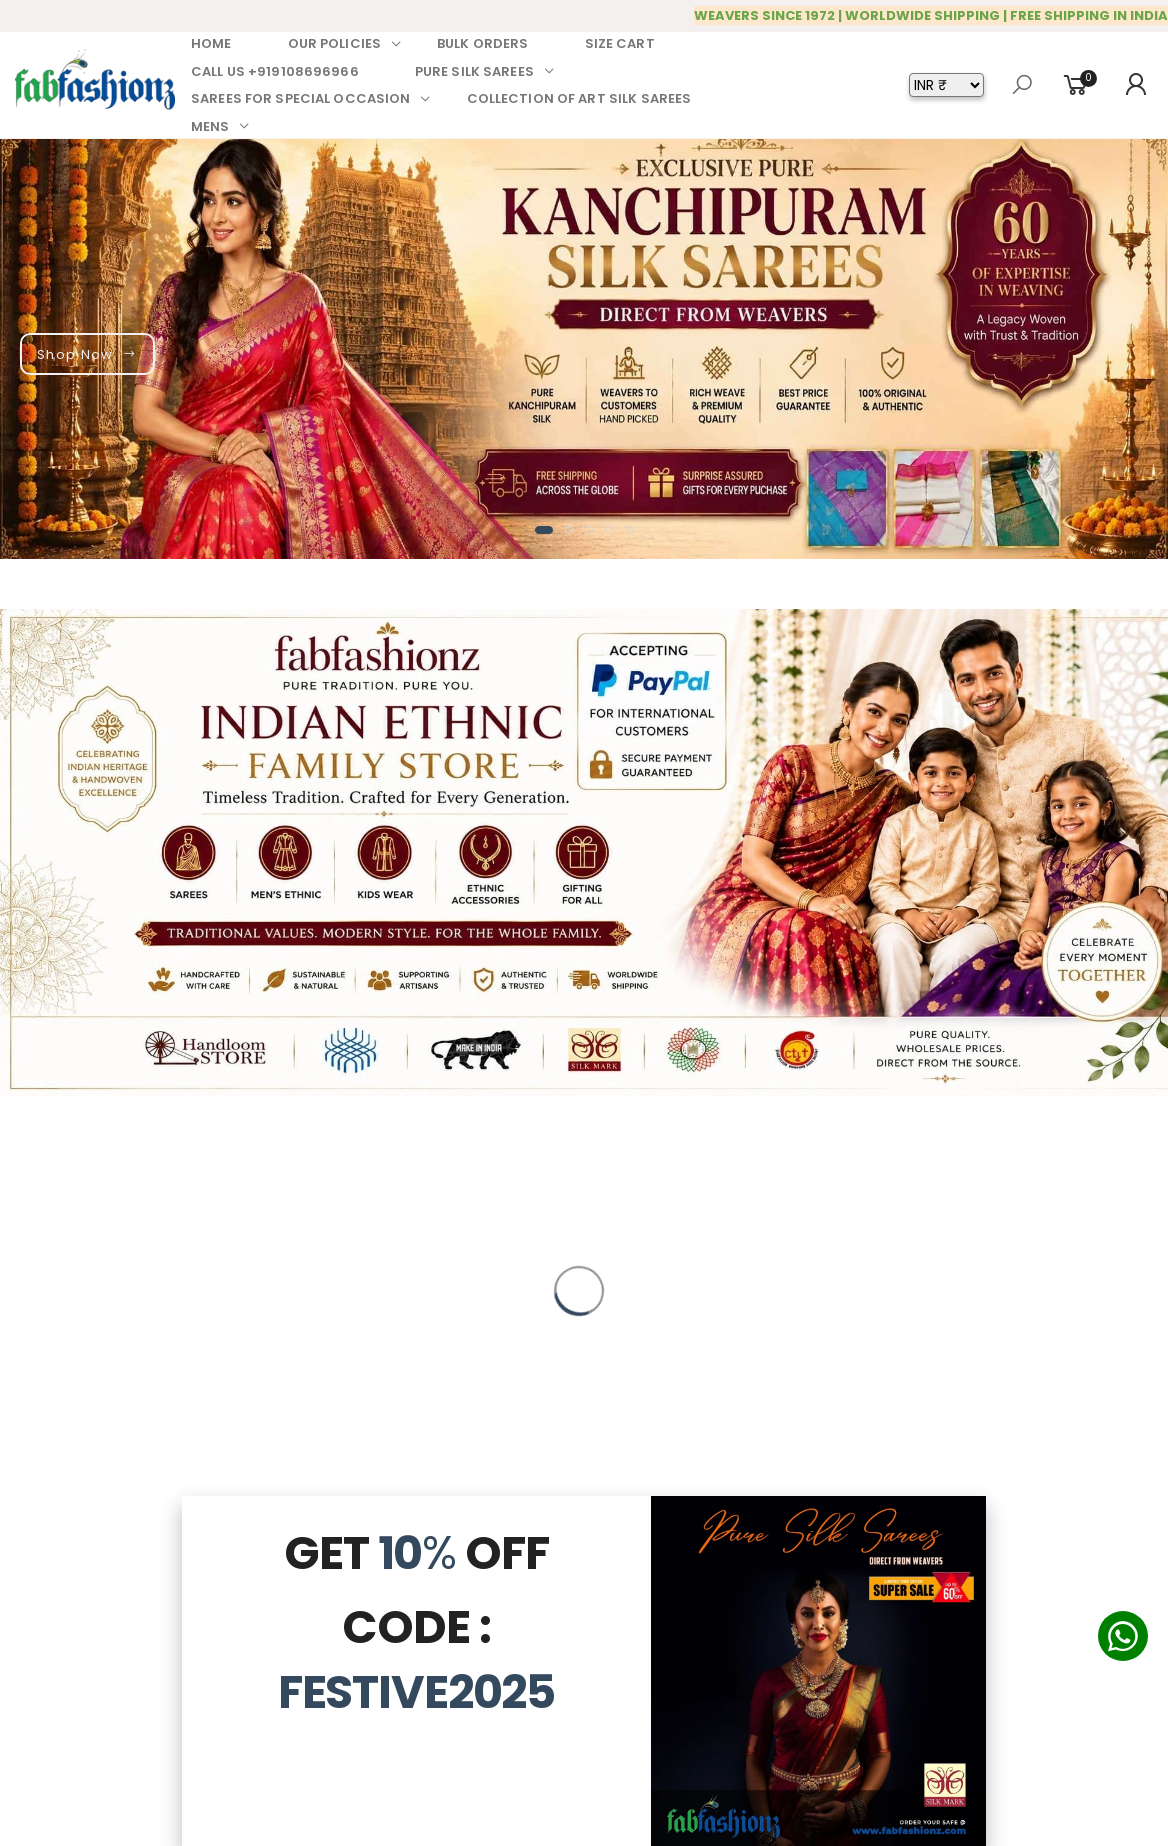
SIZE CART (620, 43)
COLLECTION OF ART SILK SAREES (579, 98)
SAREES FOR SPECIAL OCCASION (301, 98)
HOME (211, 43)
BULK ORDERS (482, 43)
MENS (210, 126)
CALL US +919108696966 (275, 71)
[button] (544, 530)
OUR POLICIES (335, 43)
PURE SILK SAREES (474, 71)
